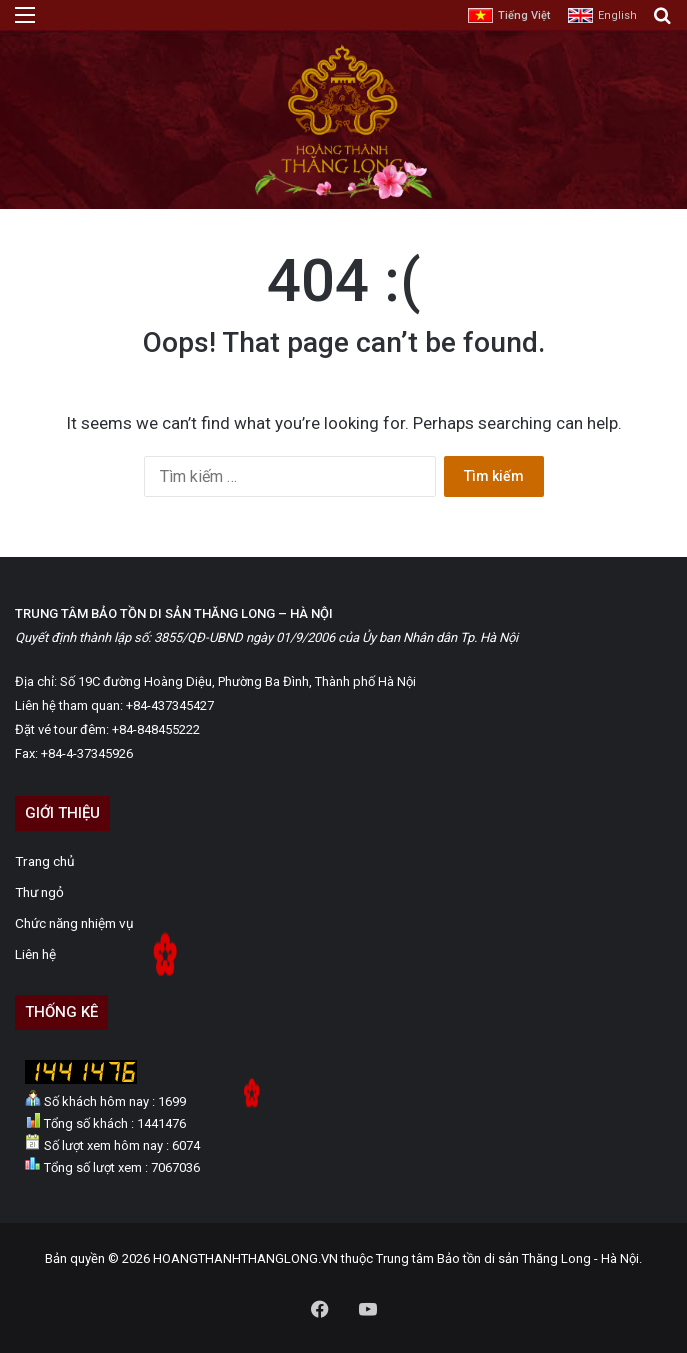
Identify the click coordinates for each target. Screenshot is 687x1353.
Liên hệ (35, 954)
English (617, 15)
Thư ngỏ (39, 892)
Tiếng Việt (524, 15)
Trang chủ (45, 861)
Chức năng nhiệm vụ (74, 923)
